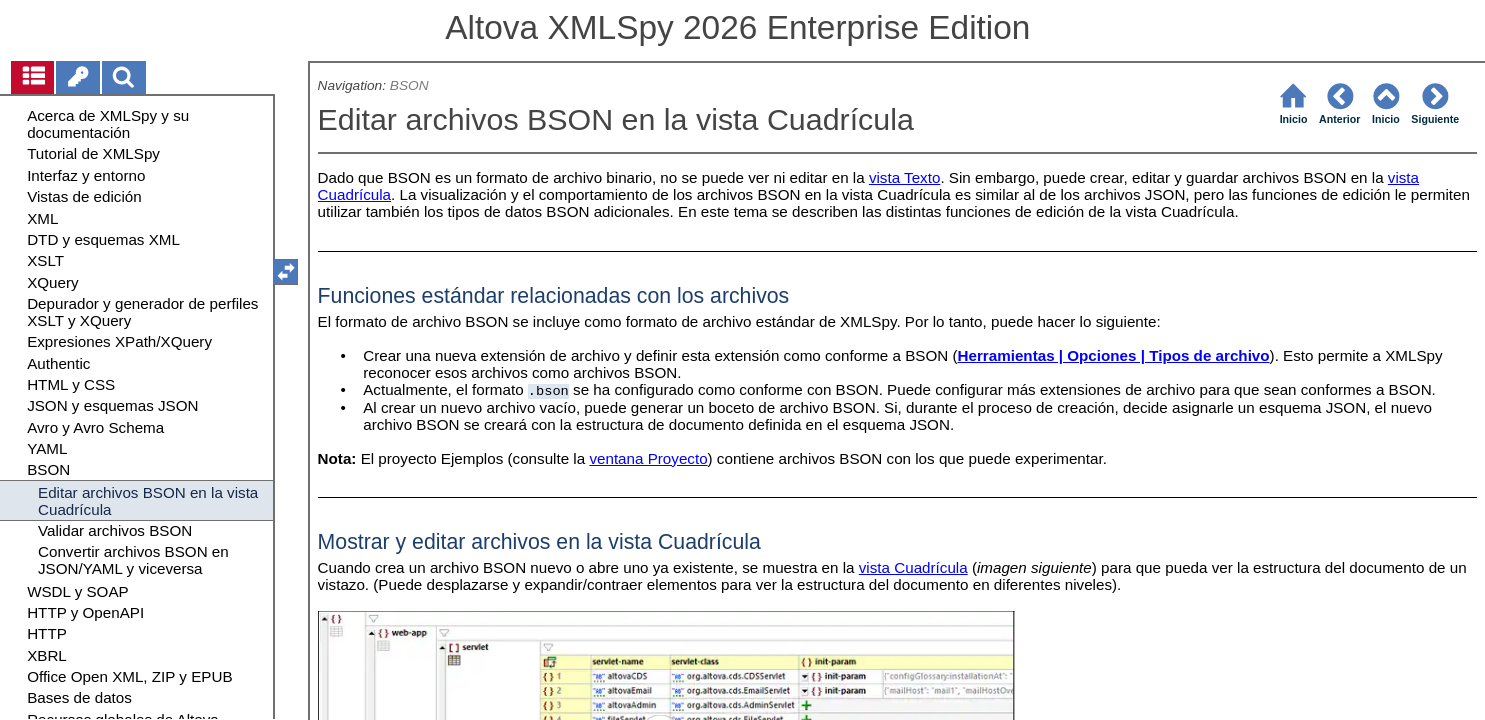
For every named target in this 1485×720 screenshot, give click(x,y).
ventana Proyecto (648, 458)
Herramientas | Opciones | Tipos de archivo (1114, 355)
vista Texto (904, 177)
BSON (409, 85)
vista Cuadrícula (913, 567)
